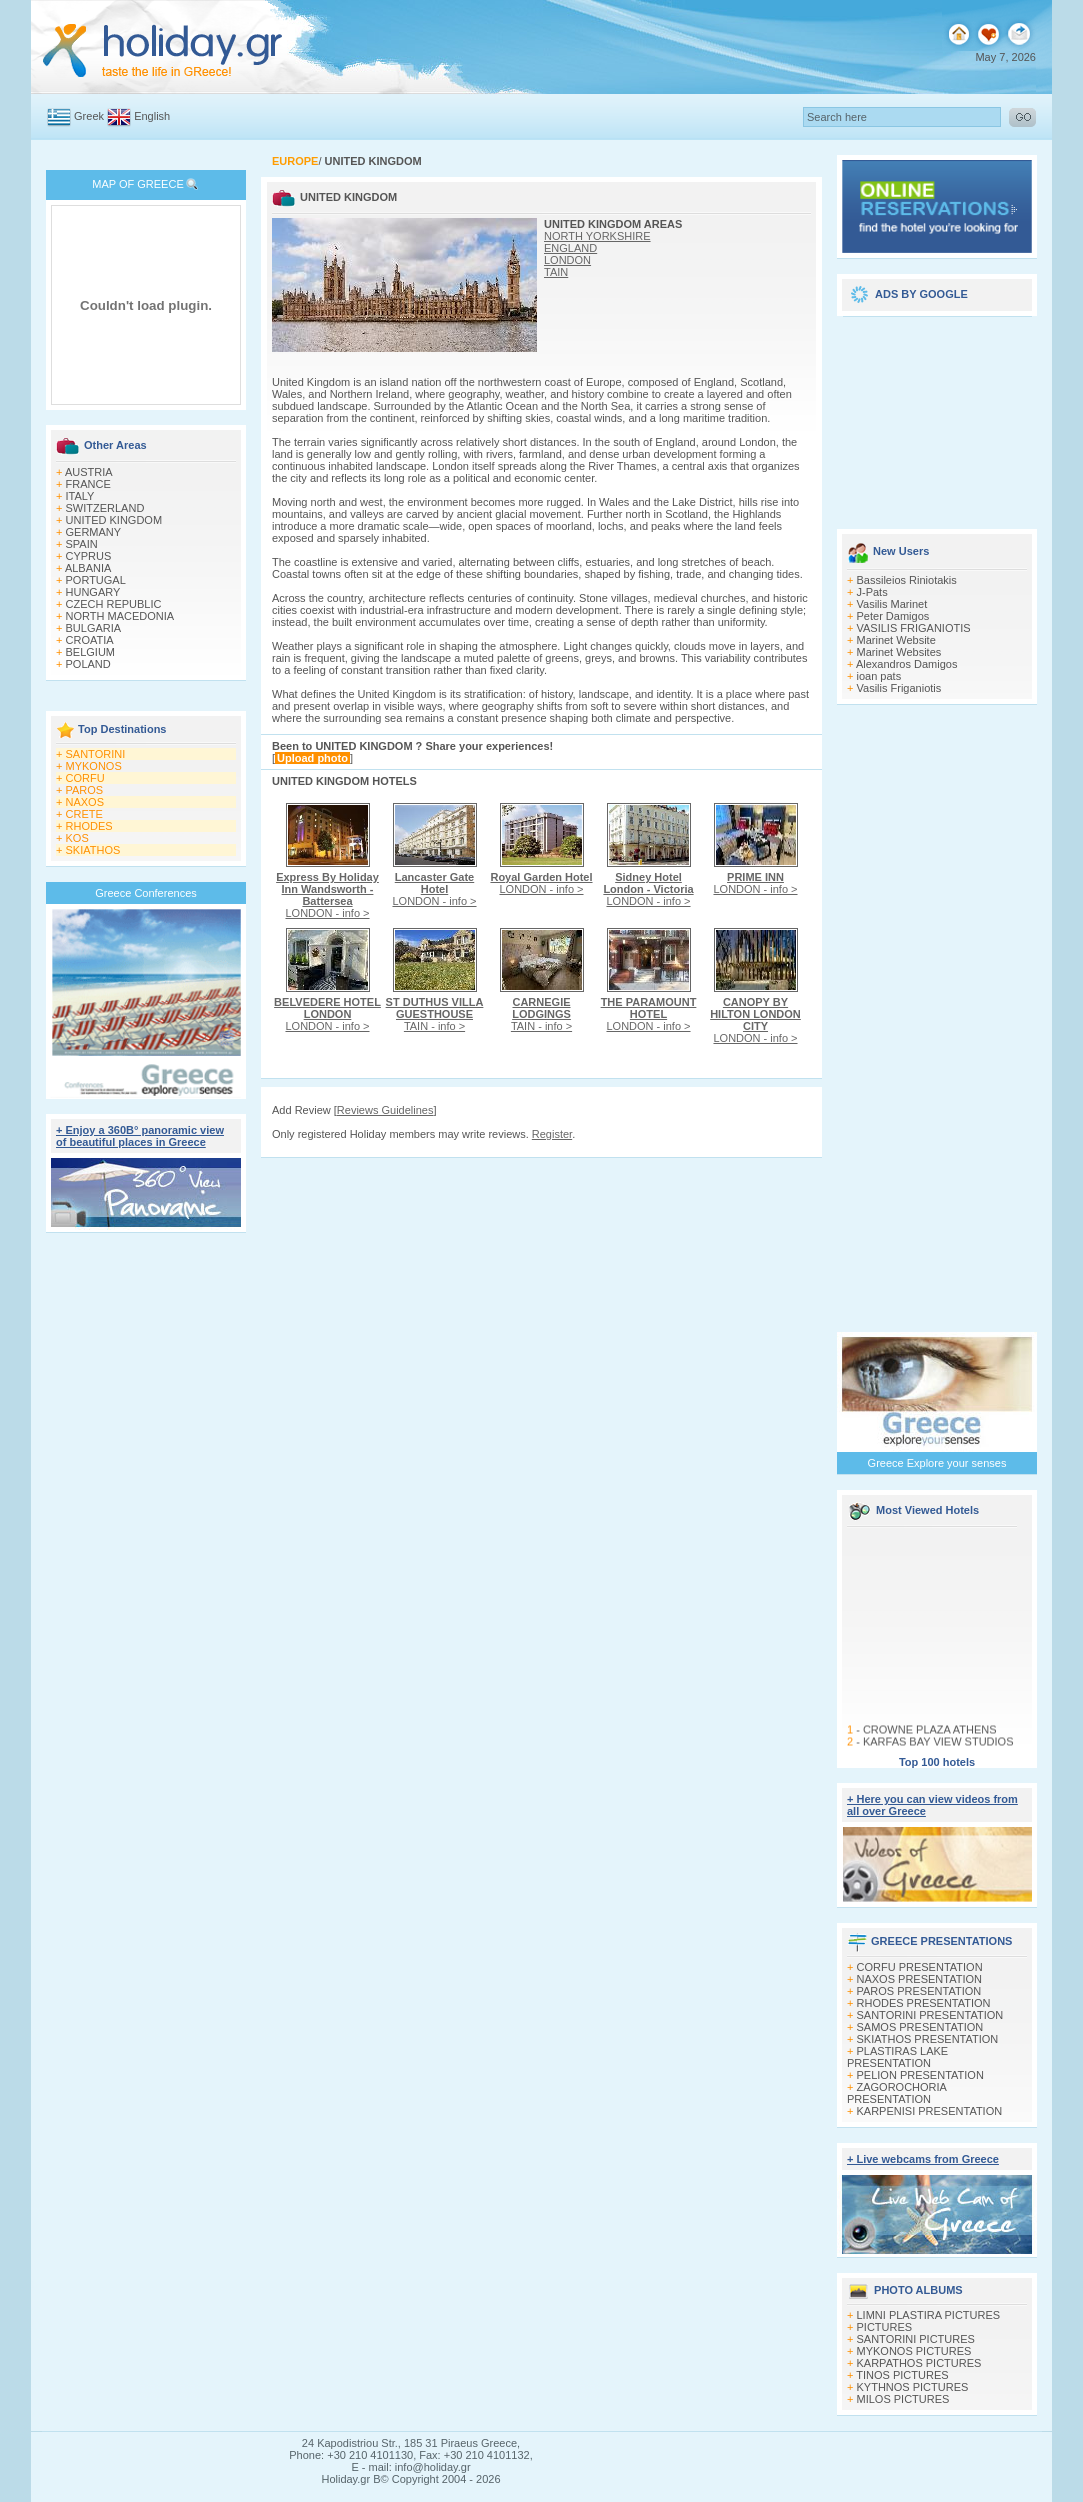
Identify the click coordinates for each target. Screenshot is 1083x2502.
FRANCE (88, 484)
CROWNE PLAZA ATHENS (930, 1738)
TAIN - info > (435, 1014)
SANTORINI (96, 754)
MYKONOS (94, 766)
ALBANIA (88, 568)
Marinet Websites (899, 652)
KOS (77, 838)
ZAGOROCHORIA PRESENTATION (896, 2093)
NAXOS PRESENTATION (920, 1979)
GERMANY (94, 532)
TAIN (556, 272)
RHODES (89, 826)
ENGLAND (570, 248)
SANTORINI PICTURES (916, 2339)
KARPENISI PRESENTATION (930, 2111)
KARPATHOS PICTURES (919, 2363)
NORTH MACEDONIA (120, 616)
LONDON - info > (327, 895)
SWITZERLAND (105, 508)
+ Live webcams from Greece (923, 2159)
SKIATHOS (93, 850)
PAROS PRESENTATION (919, 1991)
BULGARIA (94, 628)
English (152, 116)
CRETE (84, 814)
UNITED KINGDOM (114, 520)
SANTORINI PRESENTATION (930, 2015)
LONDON (567, 260)
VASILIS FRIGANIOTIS (914, 628)
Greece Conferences (146, 893)
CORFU (85, 778)
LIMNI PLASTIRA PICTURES (929, 2315)
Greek (89, 116)
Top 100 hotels (937, 1762)
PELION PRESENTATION (920, 2075)
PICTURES (885, 2327)
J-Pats (872, 592)
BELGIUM (91, 652)
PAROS (85, 790)
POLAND (88, 664)
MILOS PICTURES (903, 2399)
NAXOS (85, 802)
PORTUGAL (96, 580)
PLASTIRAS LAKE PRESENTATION (897, 2057)
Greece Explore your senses (937, 1463)
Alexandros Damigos (907, 664)
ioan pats (879, 676)
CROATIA (90, 640)
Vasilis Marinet (892, 604)
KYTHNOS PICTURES (913, 2387)
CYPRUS (89, 556)
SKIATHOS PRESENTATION (928, 2039)
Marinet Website (896, 640)
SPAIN (82, 544)
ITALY (80, 496)
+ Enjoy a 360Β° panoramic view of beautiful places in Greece (140, 1136)
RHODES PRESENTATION (924, 2003)
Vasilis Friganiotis (899, 688)
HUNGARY (93, 592)
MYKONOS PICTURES (914, 2351)
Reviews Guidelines (385, 1110)
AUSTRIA (89, 472)
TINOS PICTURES (902, 2375)
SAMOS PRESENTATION (920, 2027)
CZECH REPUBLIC (114, 604)
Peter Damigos (893, 616)
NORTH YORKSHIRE (597, 236)
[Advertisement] (146, 1548)
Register (552, 1134)
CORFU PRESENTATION (920, 1967)
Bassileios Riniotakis (907, 580)
